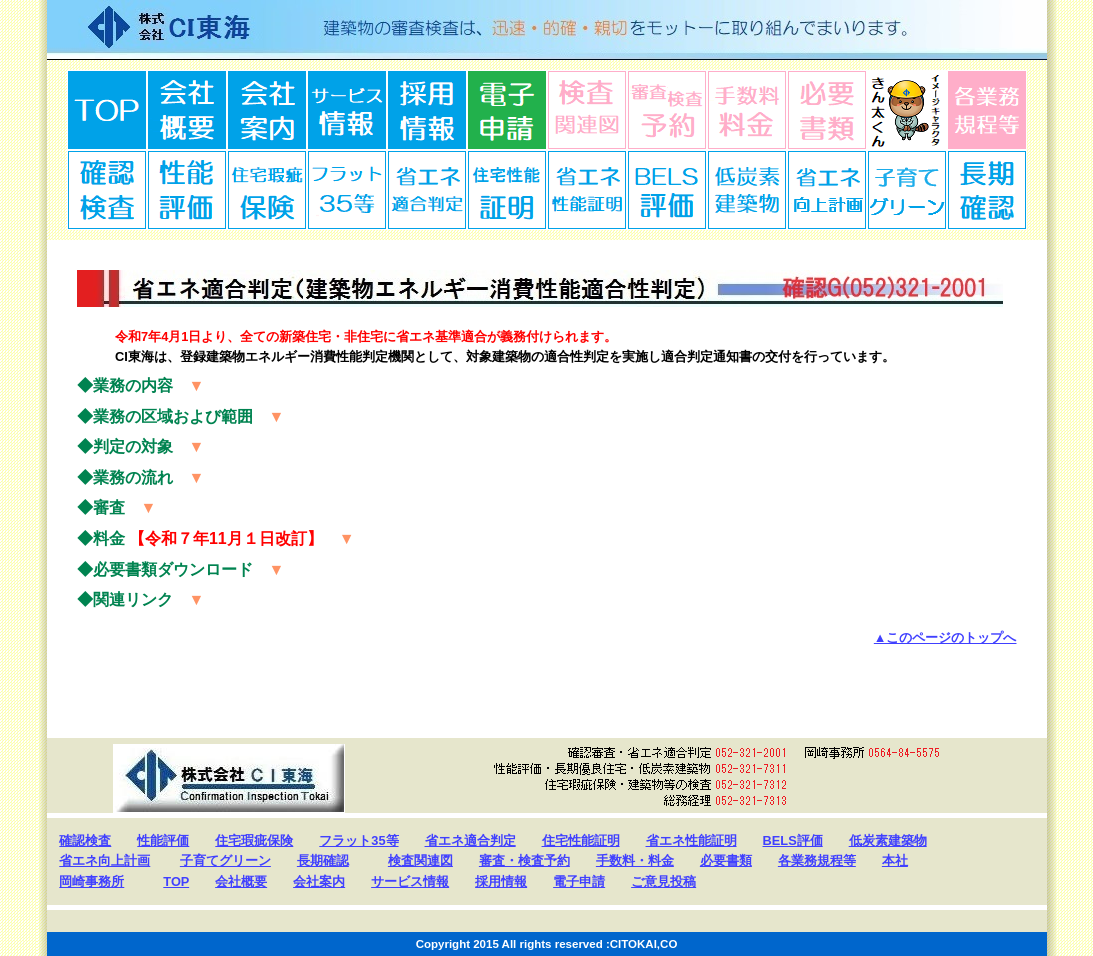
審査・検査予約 (524, 860)
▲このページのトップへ (945, 637)
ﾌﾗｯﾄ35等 (347, 190)
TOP (107, 110)
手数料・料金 (635, 860)
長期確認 (987, 190)
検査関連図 (587, 110)
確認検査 (107, 190)
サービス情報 (347, 110)
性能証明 (187, 190)
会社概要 (187, 110)
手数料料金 (747, 110)
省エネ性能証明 (587, 190)
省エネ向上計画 (827, 190)
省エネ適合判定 (427, 190)
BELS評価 (667, 190)
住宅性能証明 (507, 190)
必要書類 (827, 110)
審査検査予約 (667, 110)
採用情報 (427, 110)
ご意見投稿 (663, 881)
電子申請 (507, 110)
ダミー (907, 110)
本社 (895, 860)
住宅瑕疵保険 (267, 190)
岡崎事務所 (91, 881)
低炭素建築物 (747, 190)
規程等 (987, 110)
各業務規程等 (817, 860)
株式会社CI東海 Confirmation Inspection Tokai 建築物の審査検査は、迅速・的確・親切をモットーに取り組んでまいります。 (547, 30)
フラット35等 (358, 840)
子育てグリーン (907, 190)
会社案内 (267, 110)
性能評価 (163, 840)
